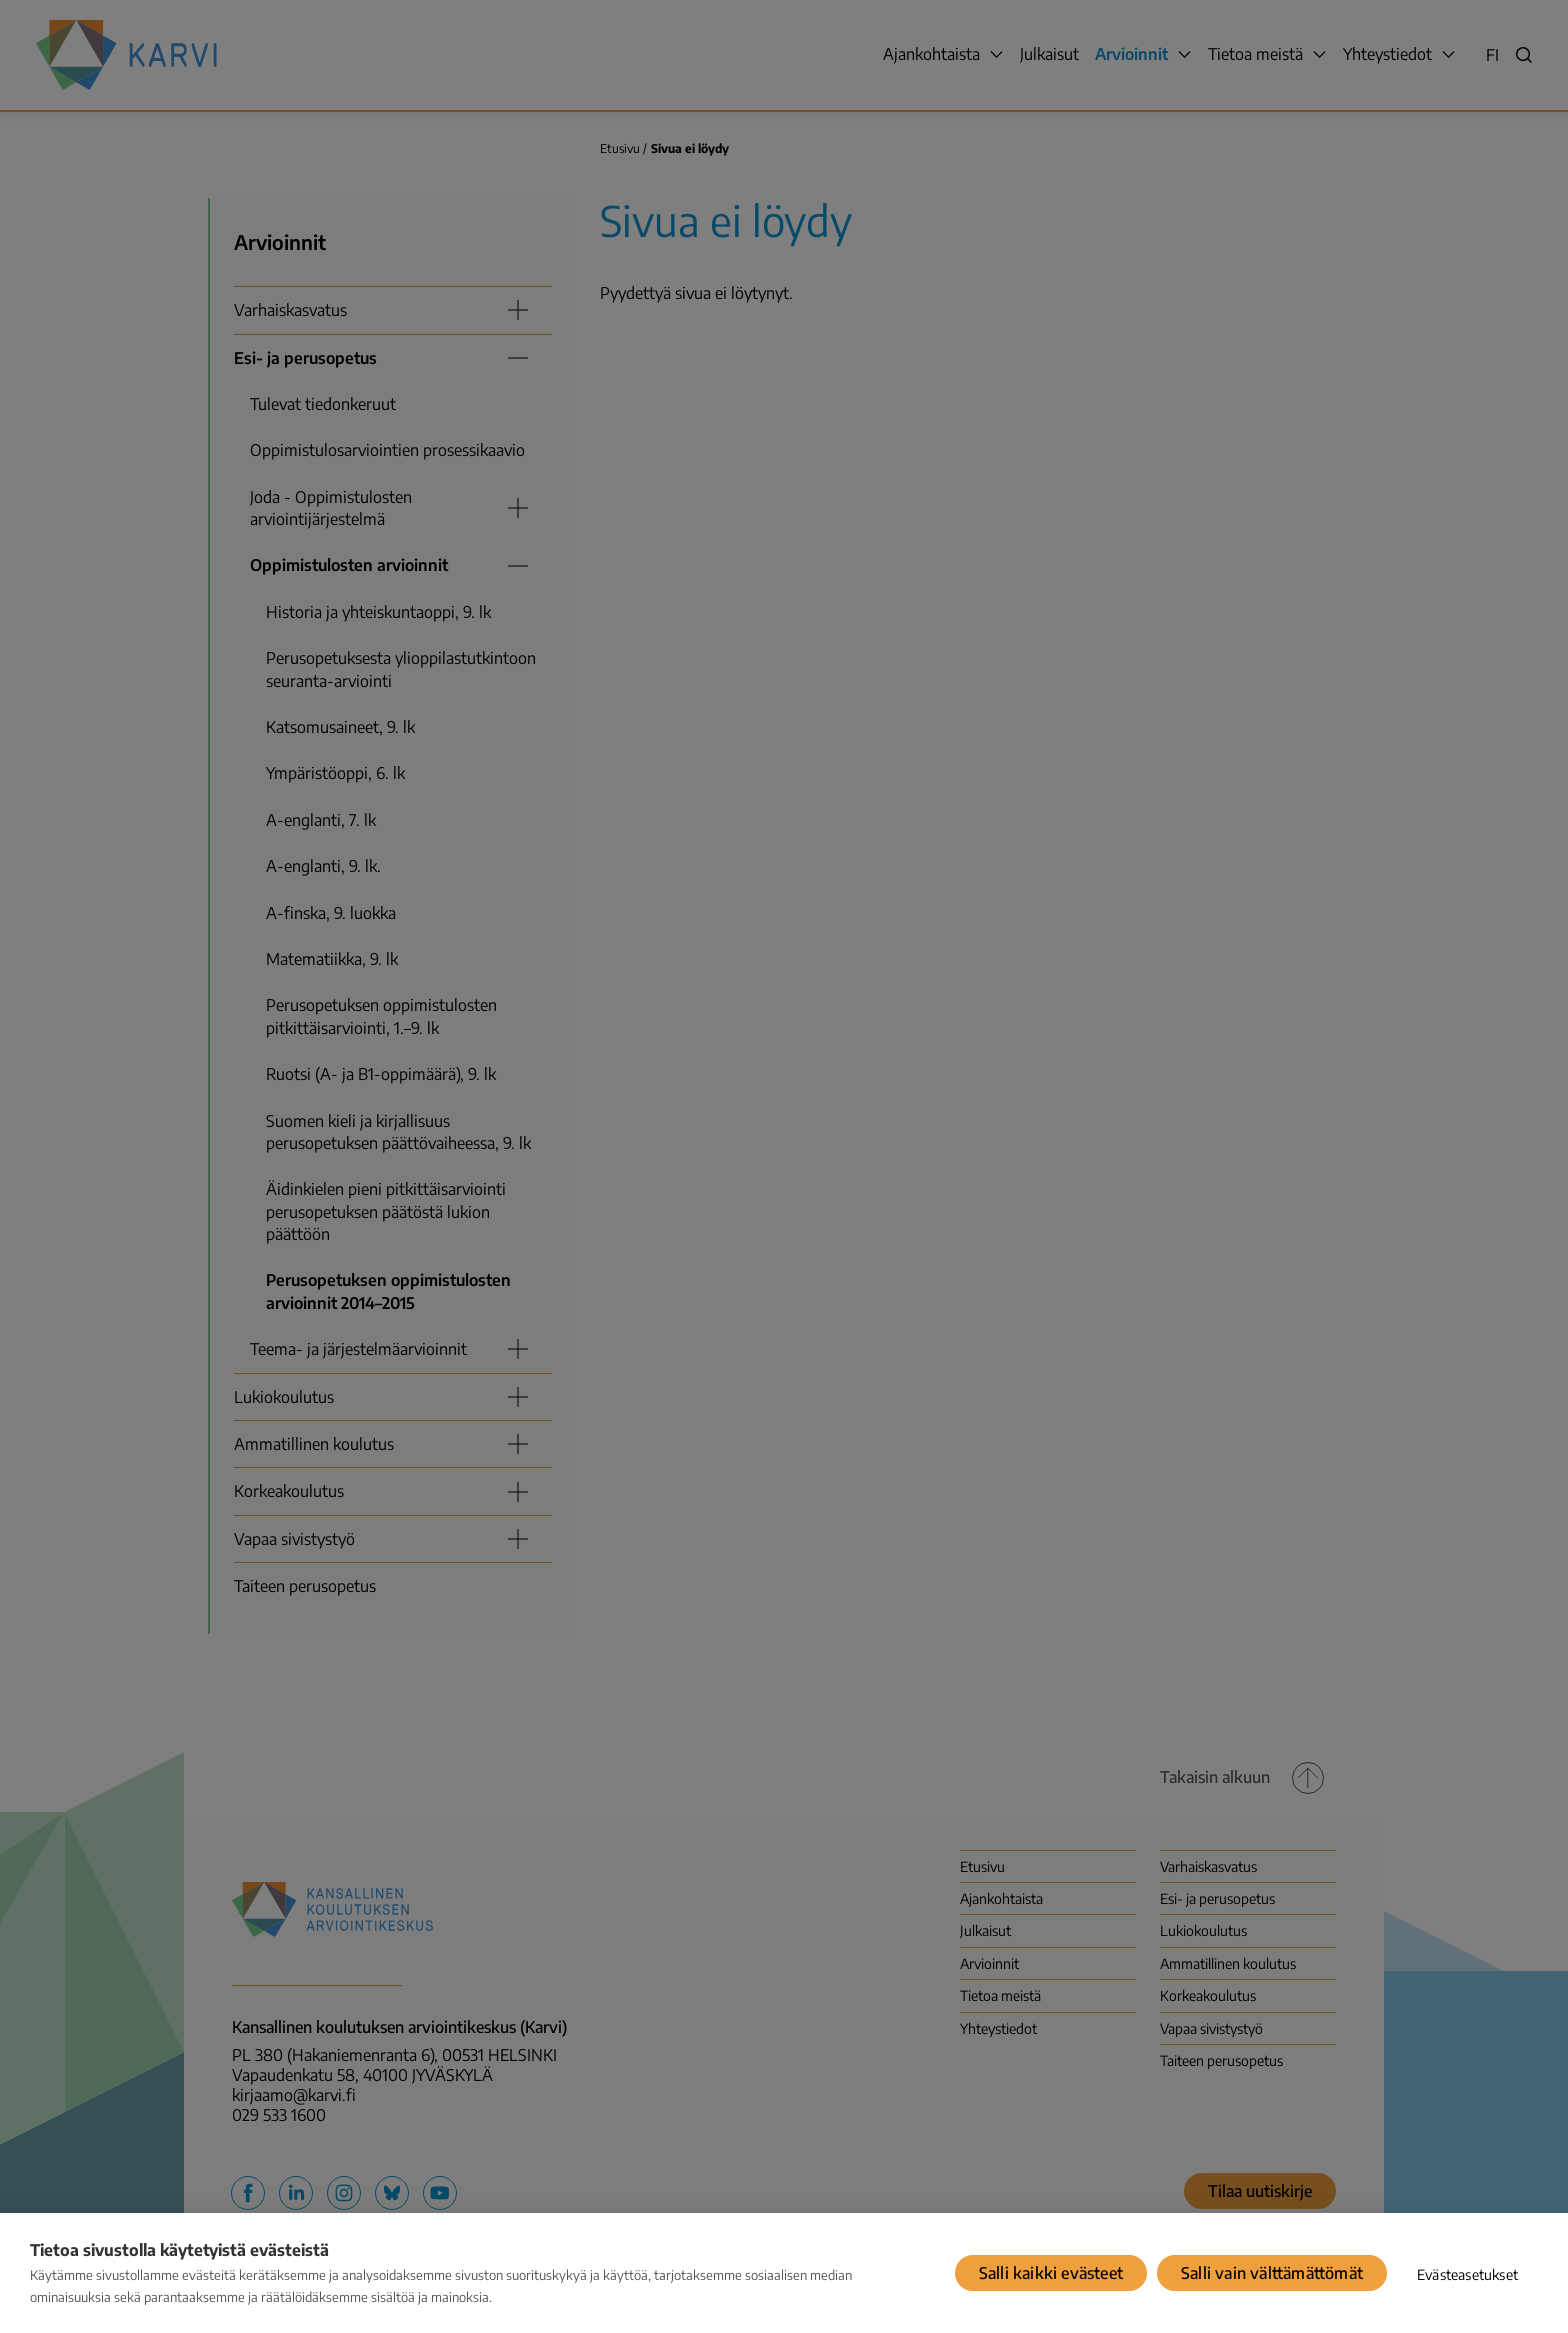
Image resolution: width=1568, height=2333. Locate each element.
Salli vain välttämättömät (1272, 2273)
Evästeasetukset (1467, 2274)
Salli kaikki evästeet (1051, 2273)
